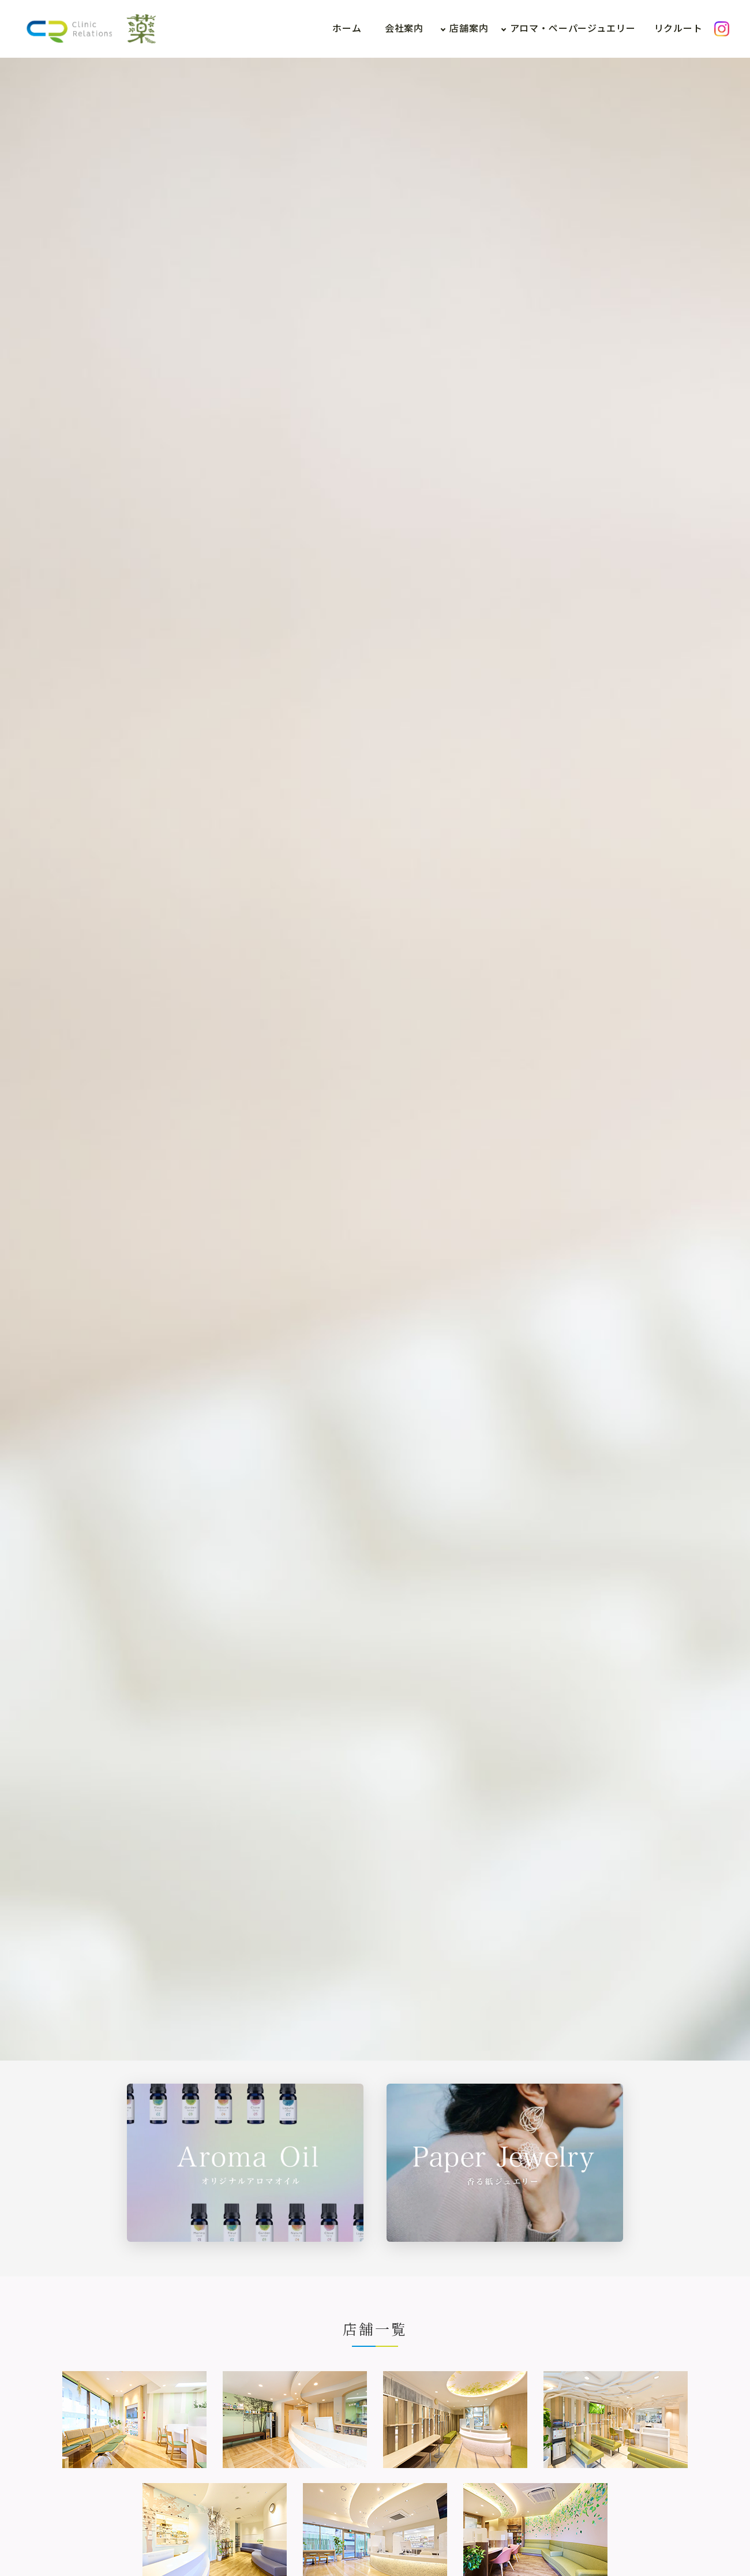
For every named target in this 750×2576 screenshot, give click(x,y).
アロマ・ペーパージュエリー (573, 28)
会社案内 (404, 28)
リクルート (678, 28)
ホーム (347, 28)
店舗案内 (468, 28)
